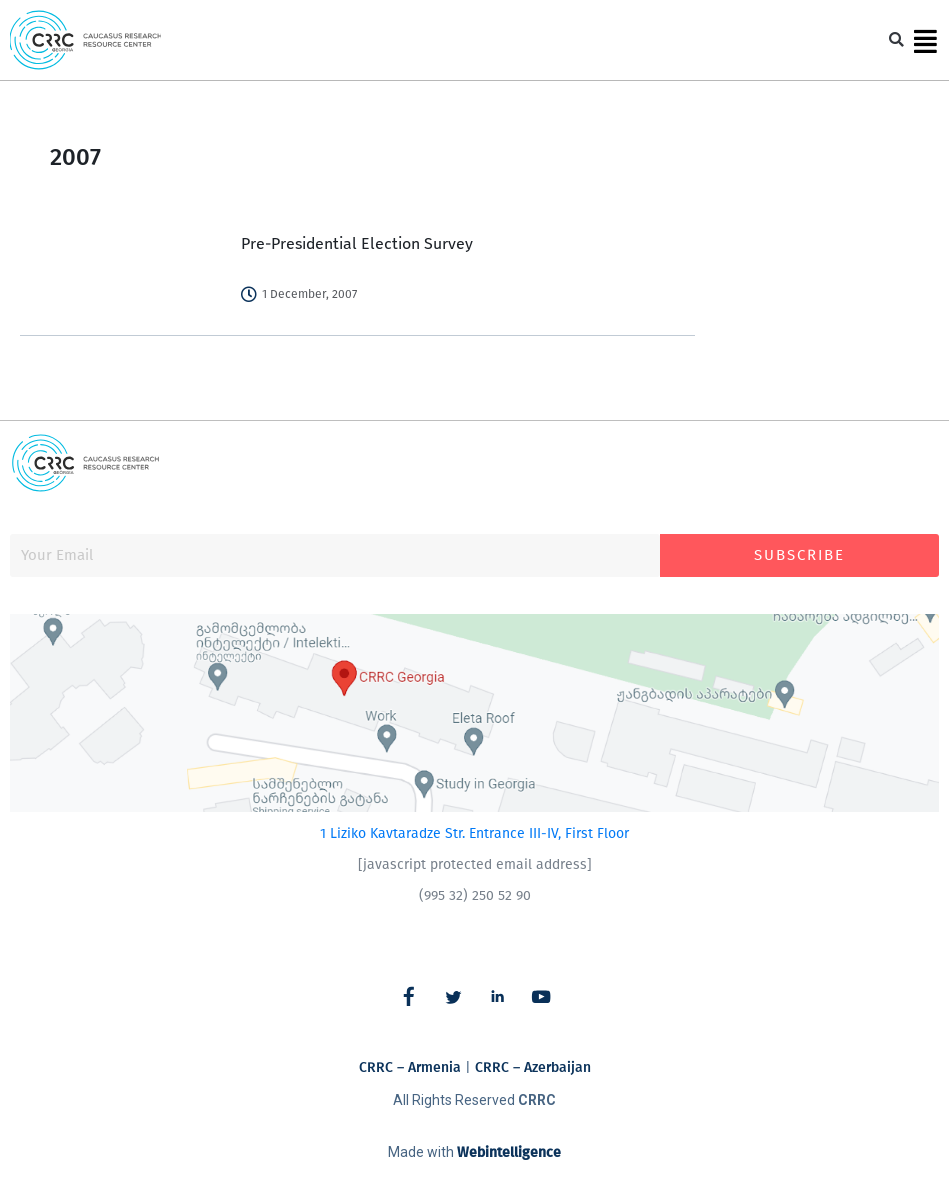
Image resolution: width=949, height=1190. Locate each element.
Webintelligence (509, 1152)
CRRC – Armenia (410, 1067)
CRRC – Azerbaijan (533, 1067)
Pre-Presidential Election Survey (357, 243)
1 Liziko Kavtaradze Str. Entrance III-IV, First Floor (474, 833)
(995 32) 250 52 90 (475, 895)
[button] (896, 40)
